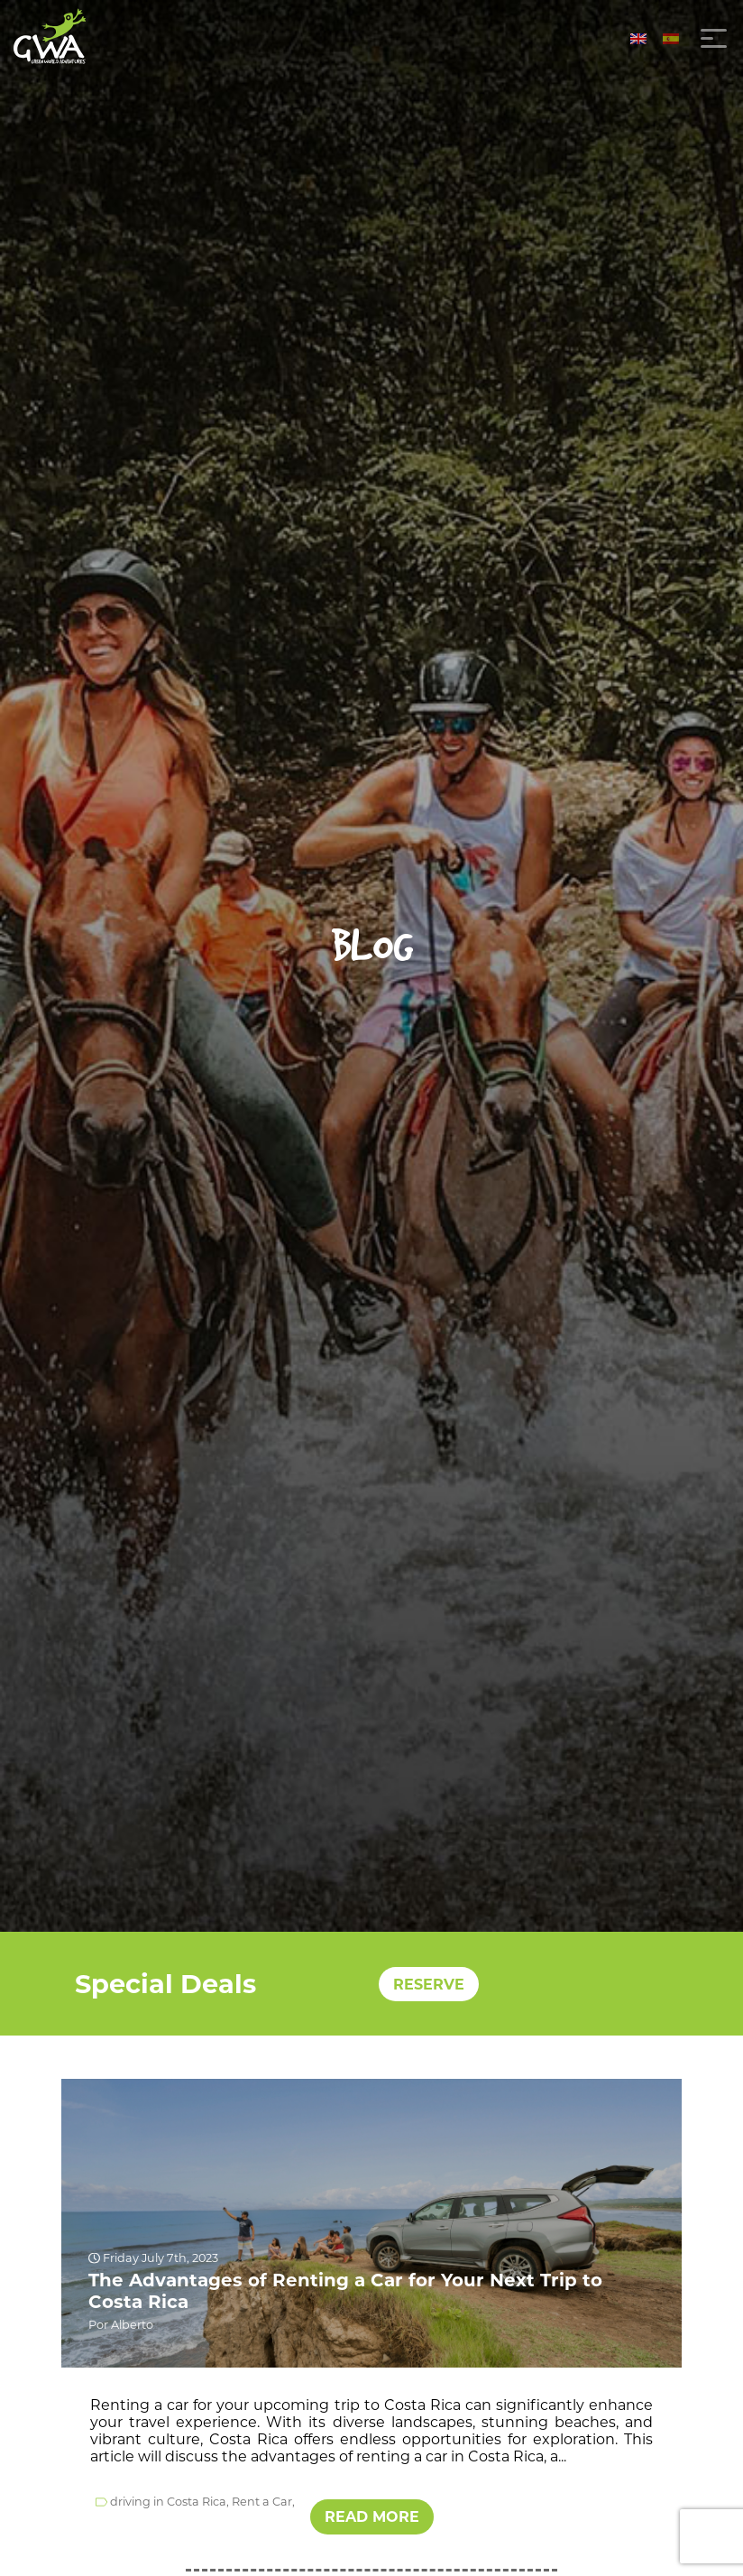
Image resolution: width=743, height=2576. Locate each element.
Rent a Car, (263, 2501)
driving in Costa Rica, (169, 2501)
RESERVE (428, 1983)
